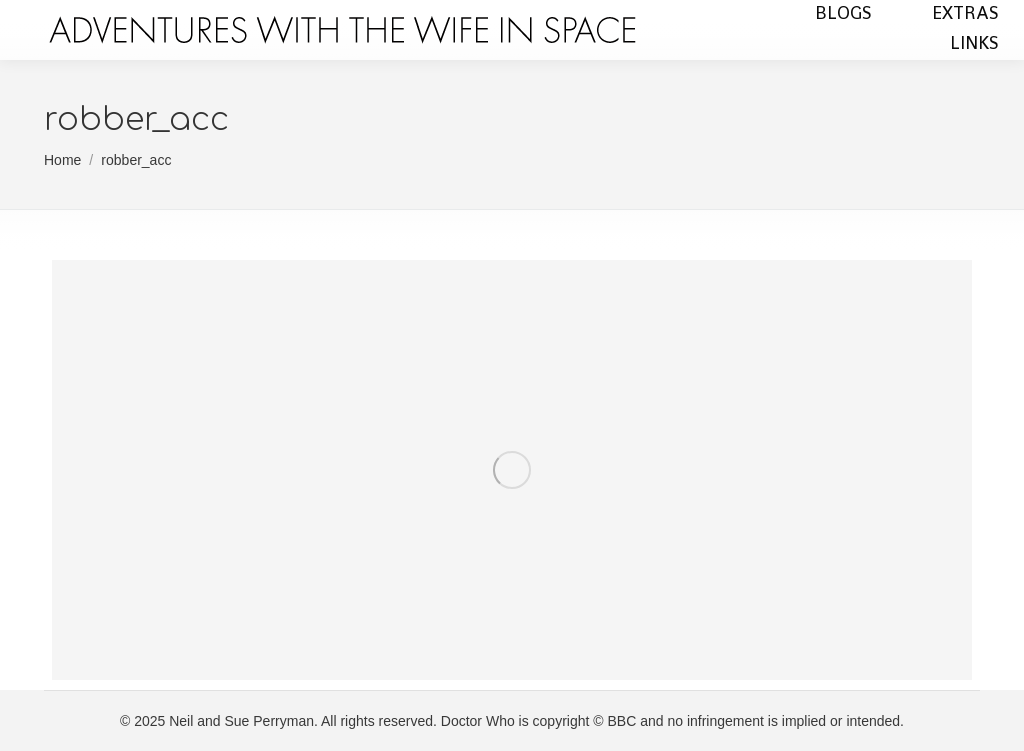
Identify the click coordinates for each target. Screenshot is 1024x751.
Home (62, 160)
